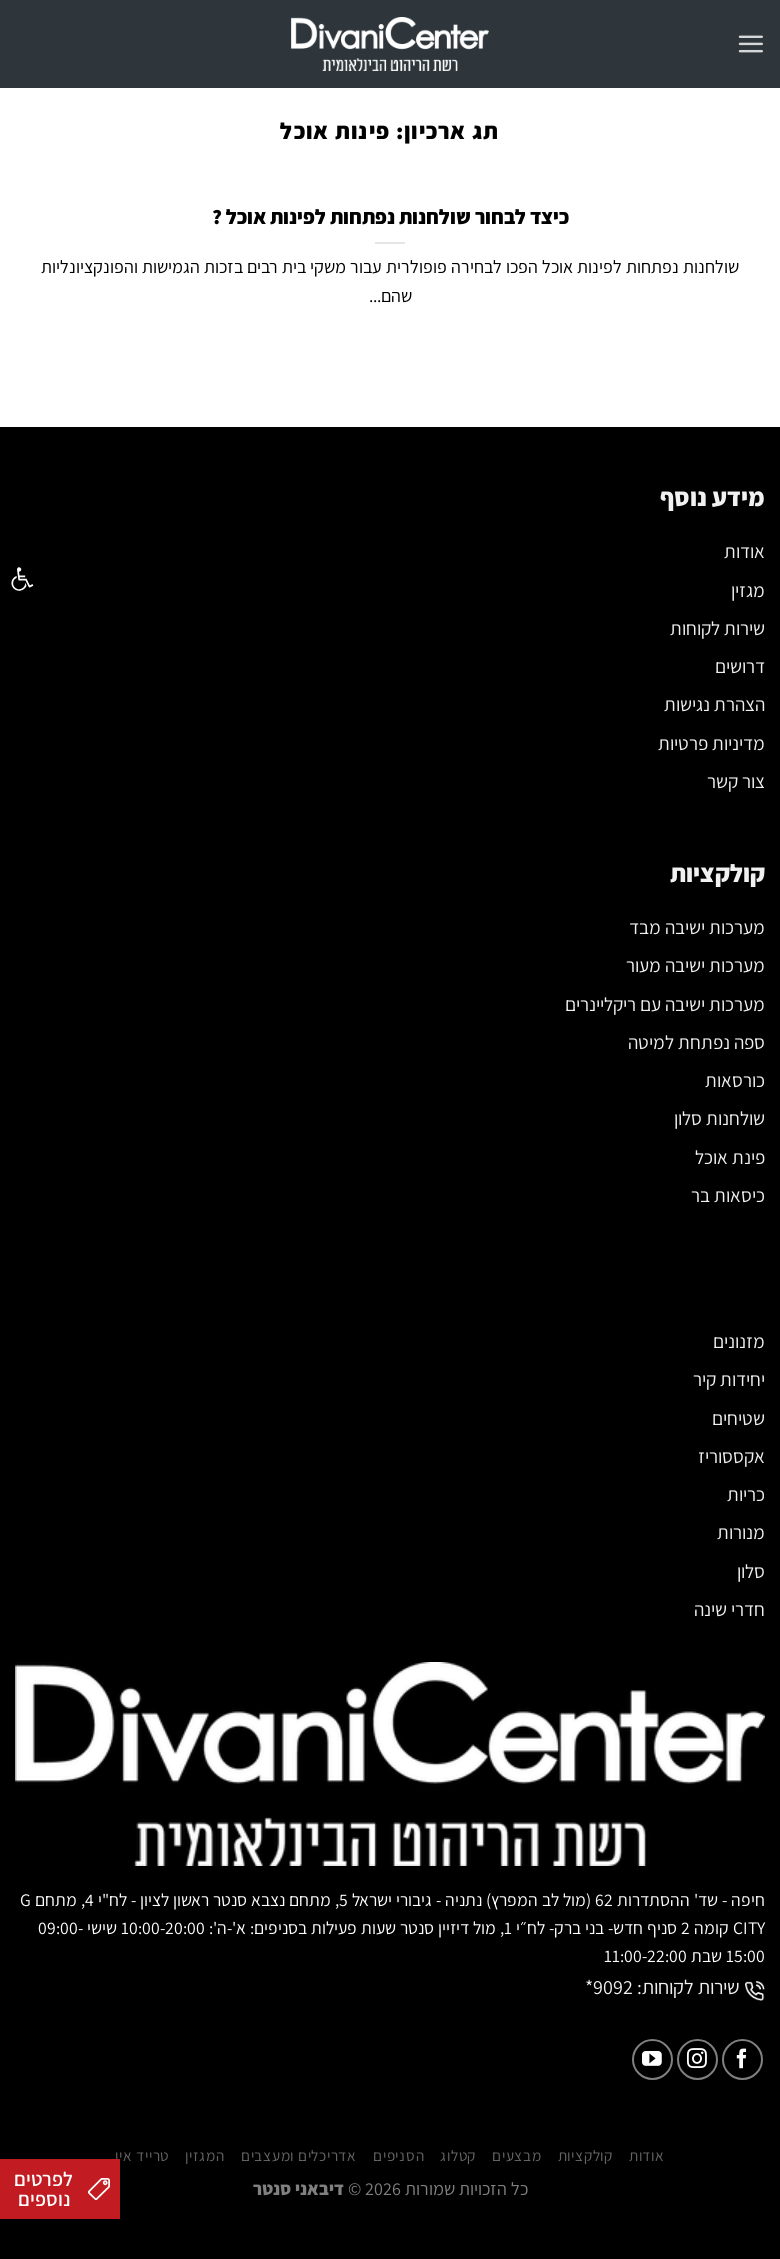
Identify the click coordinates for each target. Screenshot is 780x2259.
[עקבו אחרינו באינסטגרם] (697, 2099)
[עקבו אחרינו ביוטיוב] (652, 2099)
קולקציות (585, 2196)
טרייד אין (142, 2196)
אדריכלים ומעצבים (299, 2196)
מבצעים (517, 2196)
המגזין (205, 2196)
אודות (647, 2196)
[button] (22, 579)
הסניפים (398, 2196)
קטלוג (458, 2196)
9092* (609, 2027)
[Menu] (750, 44)
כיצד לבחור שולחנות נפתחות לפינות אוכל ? (390, 217)
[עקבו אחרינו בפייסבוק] (742, 2099)
